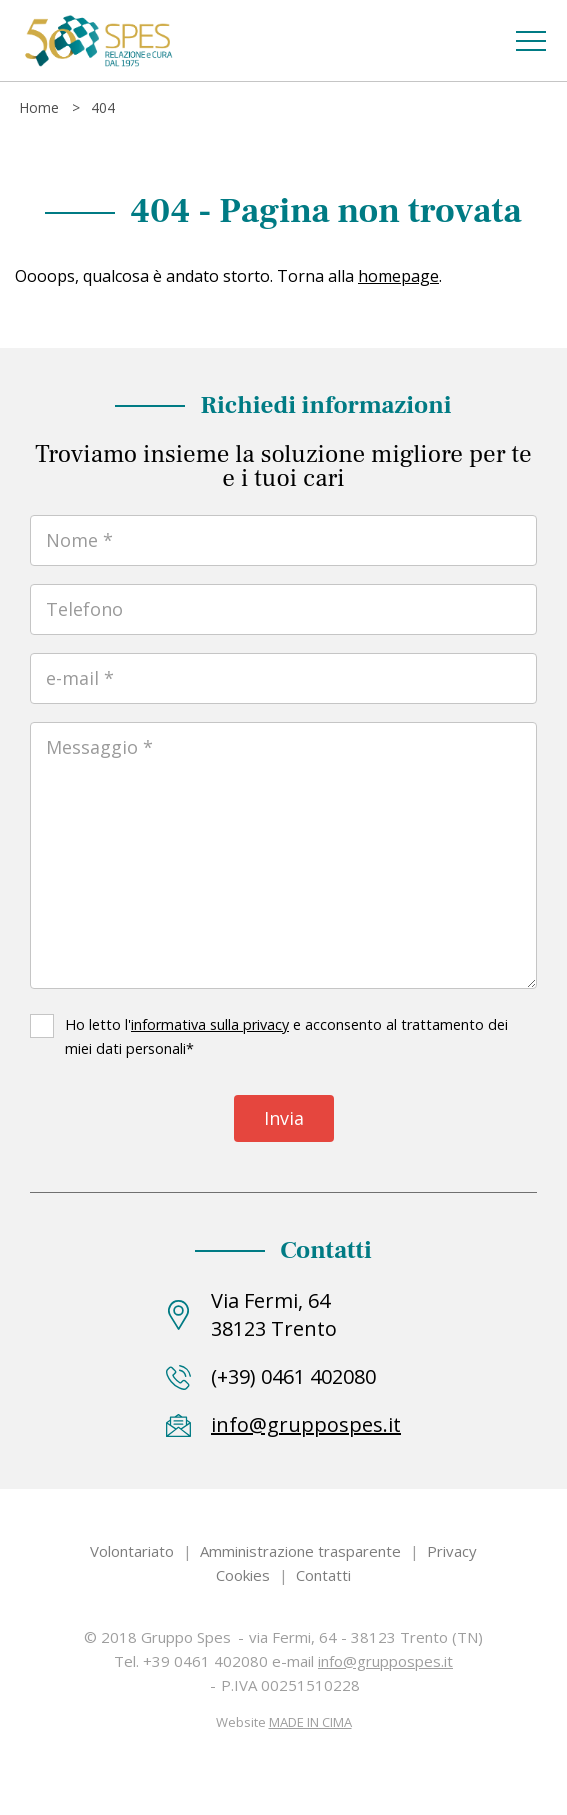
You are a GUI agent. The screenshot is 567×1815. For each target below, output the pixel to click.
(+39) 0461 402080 (293, 1376)
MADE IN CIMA (310, 1722)
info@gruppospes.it (306, 1424)
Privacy (452, 1551)
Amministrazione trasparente (300, 1551)
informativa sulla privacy (210, 1024)
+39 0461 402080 (205, 1661)
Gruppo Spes (97, 41)
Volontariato (132, 1551)
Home (39, 107)
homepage (398, 276)
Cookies (243, 1575)
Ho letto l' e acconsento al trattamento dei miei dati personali (286, 1036)
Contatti (323, 1575)
